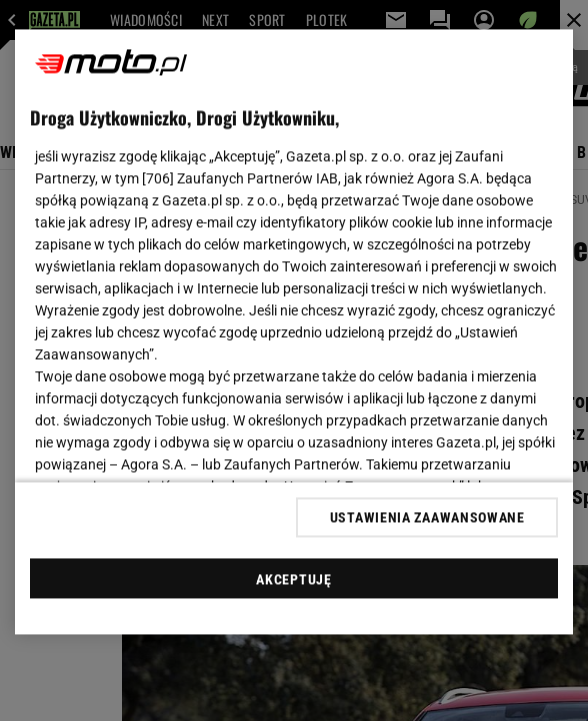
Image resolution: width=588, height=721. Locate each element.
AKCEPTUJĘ (293, 579)
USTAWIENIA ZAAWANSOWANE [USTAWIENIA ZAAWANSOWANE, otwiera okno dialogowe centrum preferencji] (427, 517)
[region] (294, 332)
